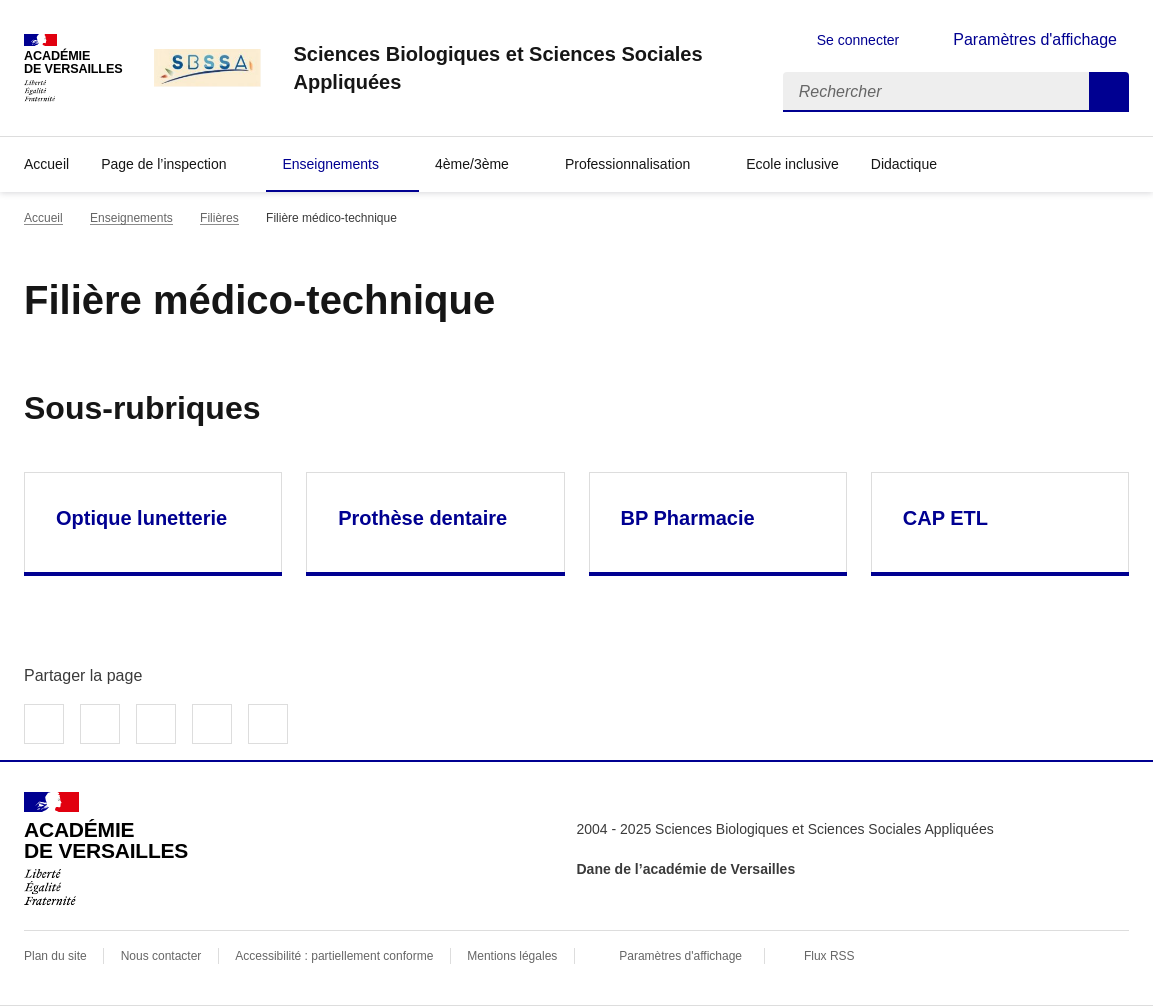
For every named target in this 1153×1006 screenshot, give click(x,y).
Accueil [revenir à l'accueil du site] (46, 164)
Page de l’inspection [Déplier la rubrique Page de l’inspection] (163, 164)
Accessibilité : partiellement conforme (334, 956)
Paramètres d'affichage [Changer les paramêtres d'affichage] (1035, 39)
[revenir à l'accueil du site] (521, 68)
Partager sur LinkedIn (156, 724)
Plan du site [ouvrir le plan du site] (55, 956)
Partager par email (212, 724)
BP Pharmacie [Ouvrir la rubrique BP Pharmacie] (688, 518)
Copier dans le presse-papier (268, 724)
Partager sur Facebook (44, 724)
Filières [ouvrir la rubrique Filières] (219, 218)
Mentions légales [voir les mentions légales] (512, 956)
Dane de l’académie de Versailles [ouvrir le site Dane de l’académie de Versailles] (686, 869)
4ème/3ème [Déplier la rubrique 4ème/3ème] (472, 164)
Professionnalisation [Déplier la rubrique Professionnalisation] (627, 164)
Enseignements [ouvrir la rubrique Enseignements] (131, 218)
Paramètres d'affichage (680, 956)
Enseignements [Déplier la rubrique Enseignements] (330, 164)
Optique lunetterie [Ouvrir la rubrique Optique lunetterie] (141, 518)
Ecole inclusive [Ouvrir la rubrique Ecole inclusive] (792, 164)
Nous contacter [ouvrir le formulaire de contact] (161, 956)
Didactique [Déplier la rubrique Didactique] (904, 164)
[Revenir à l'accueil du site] (106, 849)
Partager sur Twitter (100, 724)
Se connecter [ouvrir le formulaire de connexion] (858, 40)
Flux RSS (829, 956)
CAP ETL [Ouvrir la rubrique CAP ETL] (945, 518)
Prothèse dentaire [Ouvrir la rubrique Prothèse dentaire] (422, 518)
